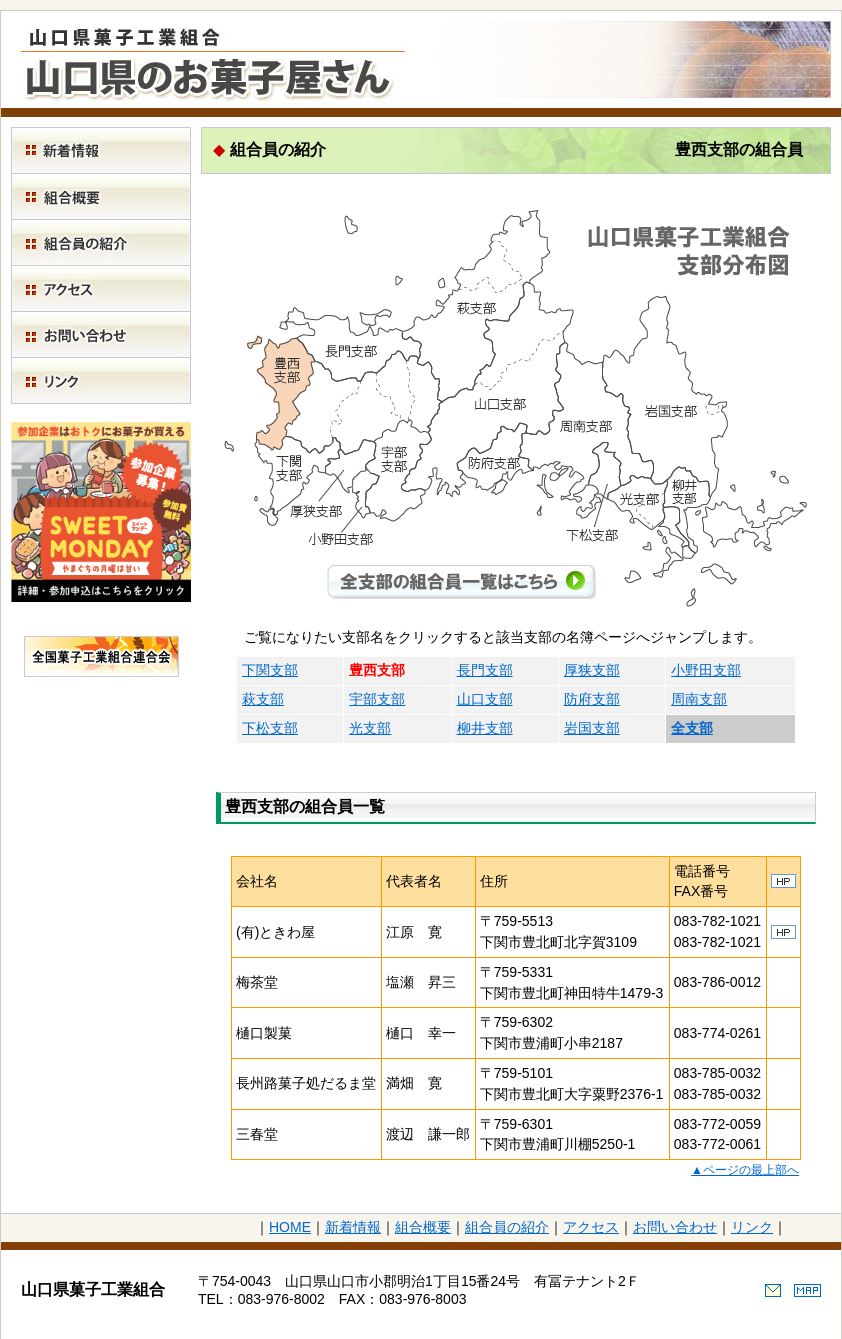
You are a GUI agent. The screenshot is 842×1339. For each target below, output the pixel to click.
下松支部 (270, 728)
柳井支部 (485, 728)
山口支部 (485, 699)
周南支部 (699, 699)
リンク (752, 1227)
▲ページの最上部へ (745, 1170)
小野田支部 (706, 670)
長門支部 (485, 670)
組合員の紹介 (507, 1227)
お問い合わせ (675, 1227)
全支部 (692, 728)
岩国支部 (592, 728)
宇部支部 (377, 699)
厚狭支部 (592, 670)
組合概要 (423, 1227)
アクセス (591, 1227)
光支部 (370, 728)
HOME (290, 1227)
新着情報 (353, 1227)
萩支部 (263, 699)
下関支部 (270, 670)
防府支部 (592, 699)
